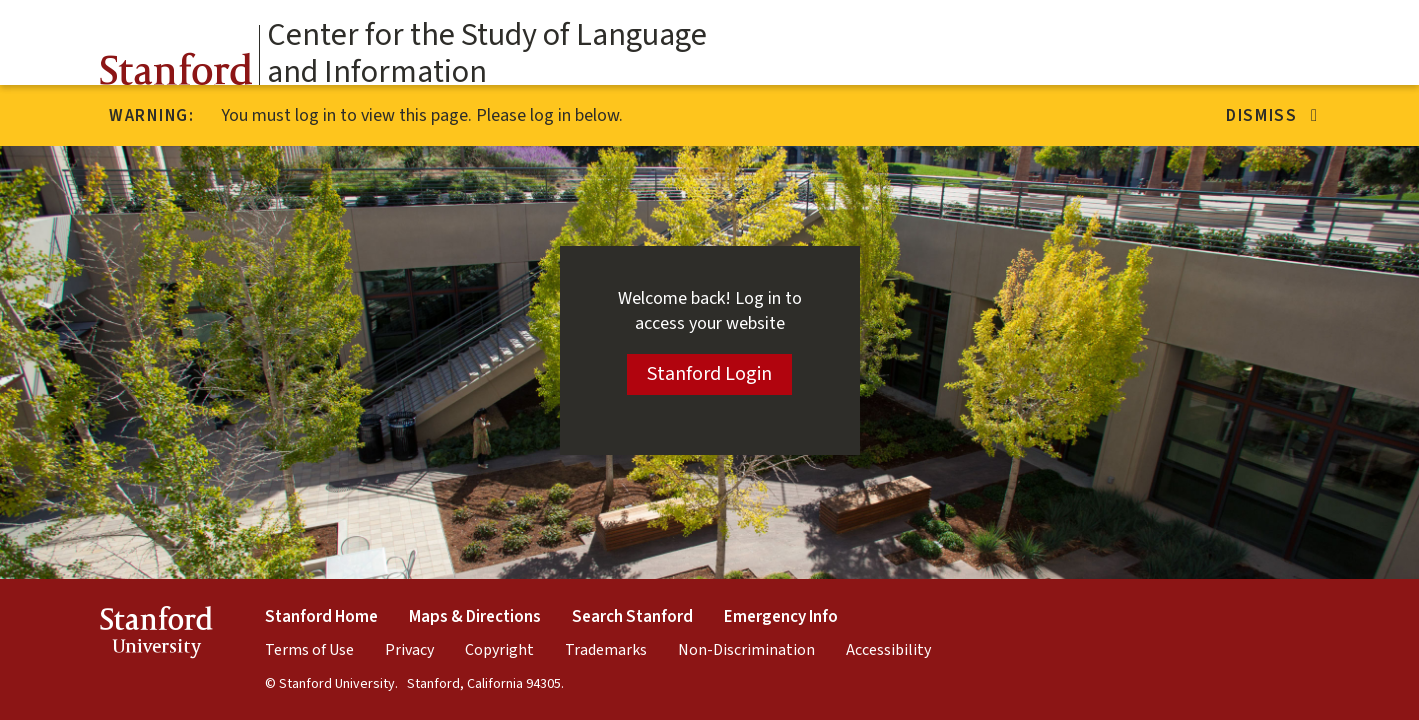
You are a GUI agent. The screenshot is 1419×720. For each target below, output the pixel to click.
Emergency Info (781, 617)
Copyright (499, 650)
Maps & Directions (475, 617)
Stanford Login (709, 374)
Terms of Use (309, 650)
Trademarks (606, 650)
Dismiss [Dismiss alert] (1272, 116)
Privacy (409, 650)
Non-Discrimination (746, 650)
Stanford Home (321, 617)
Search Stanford (632, 617)
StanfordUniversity (156, 635)
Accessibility (888, 650)
